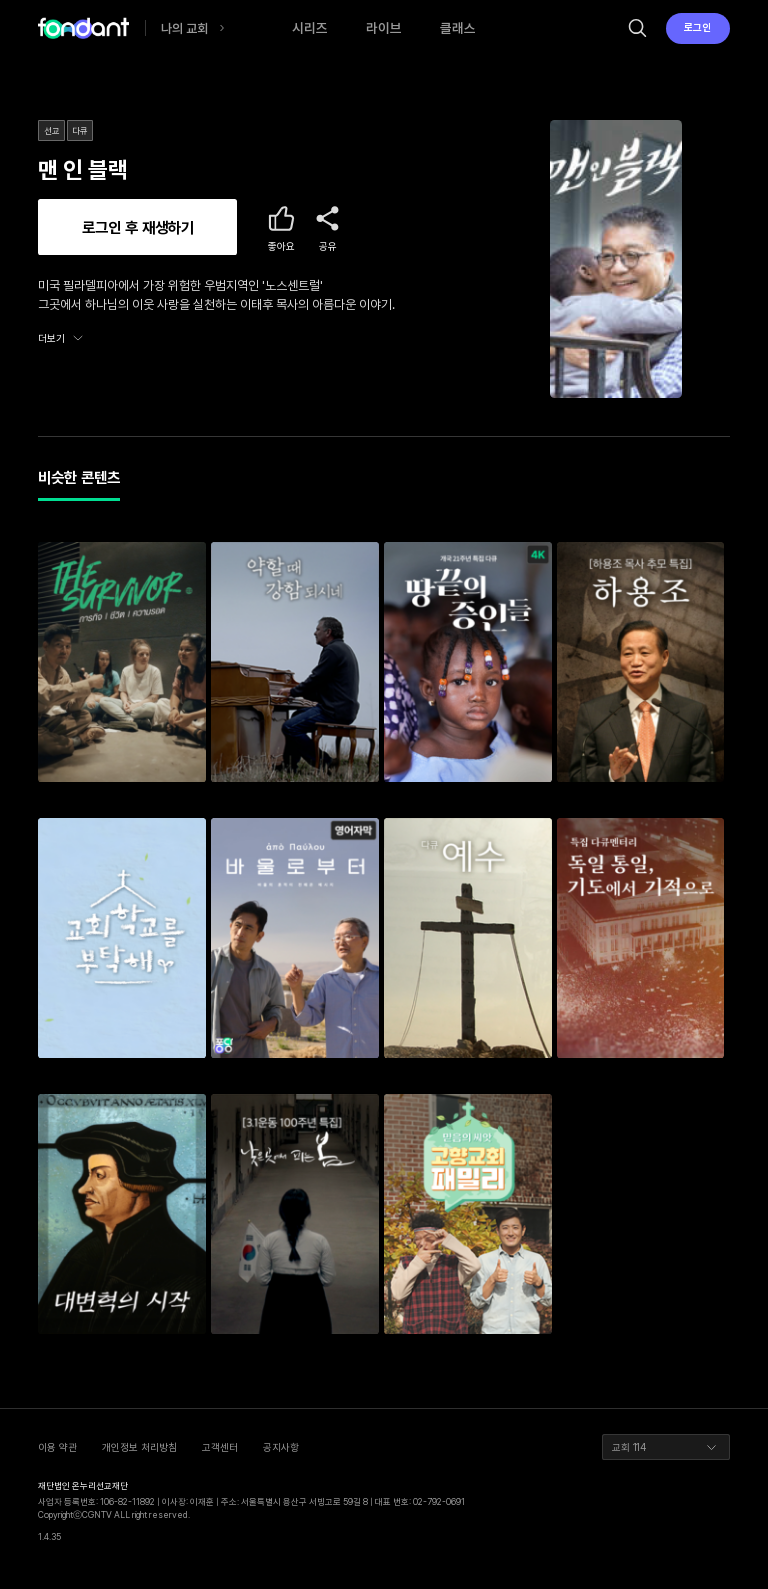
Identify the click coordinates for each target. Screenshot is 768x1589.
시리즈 (310, 28)
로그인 (697, 27)
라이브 (384, 28)
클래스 (458, 28)
